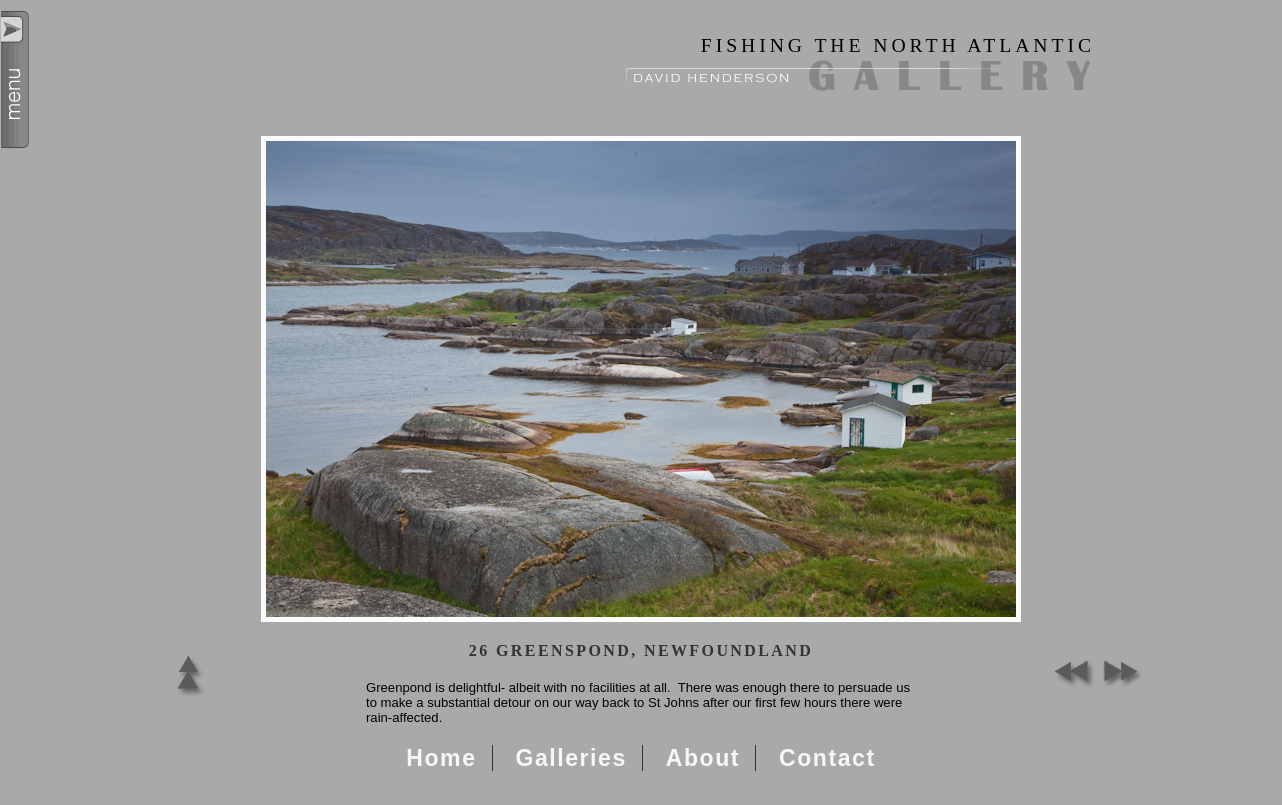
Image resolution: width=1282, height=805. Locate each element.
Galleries (570, 758)
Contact (827, 758)
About (703, 758)
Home (441, 758)
